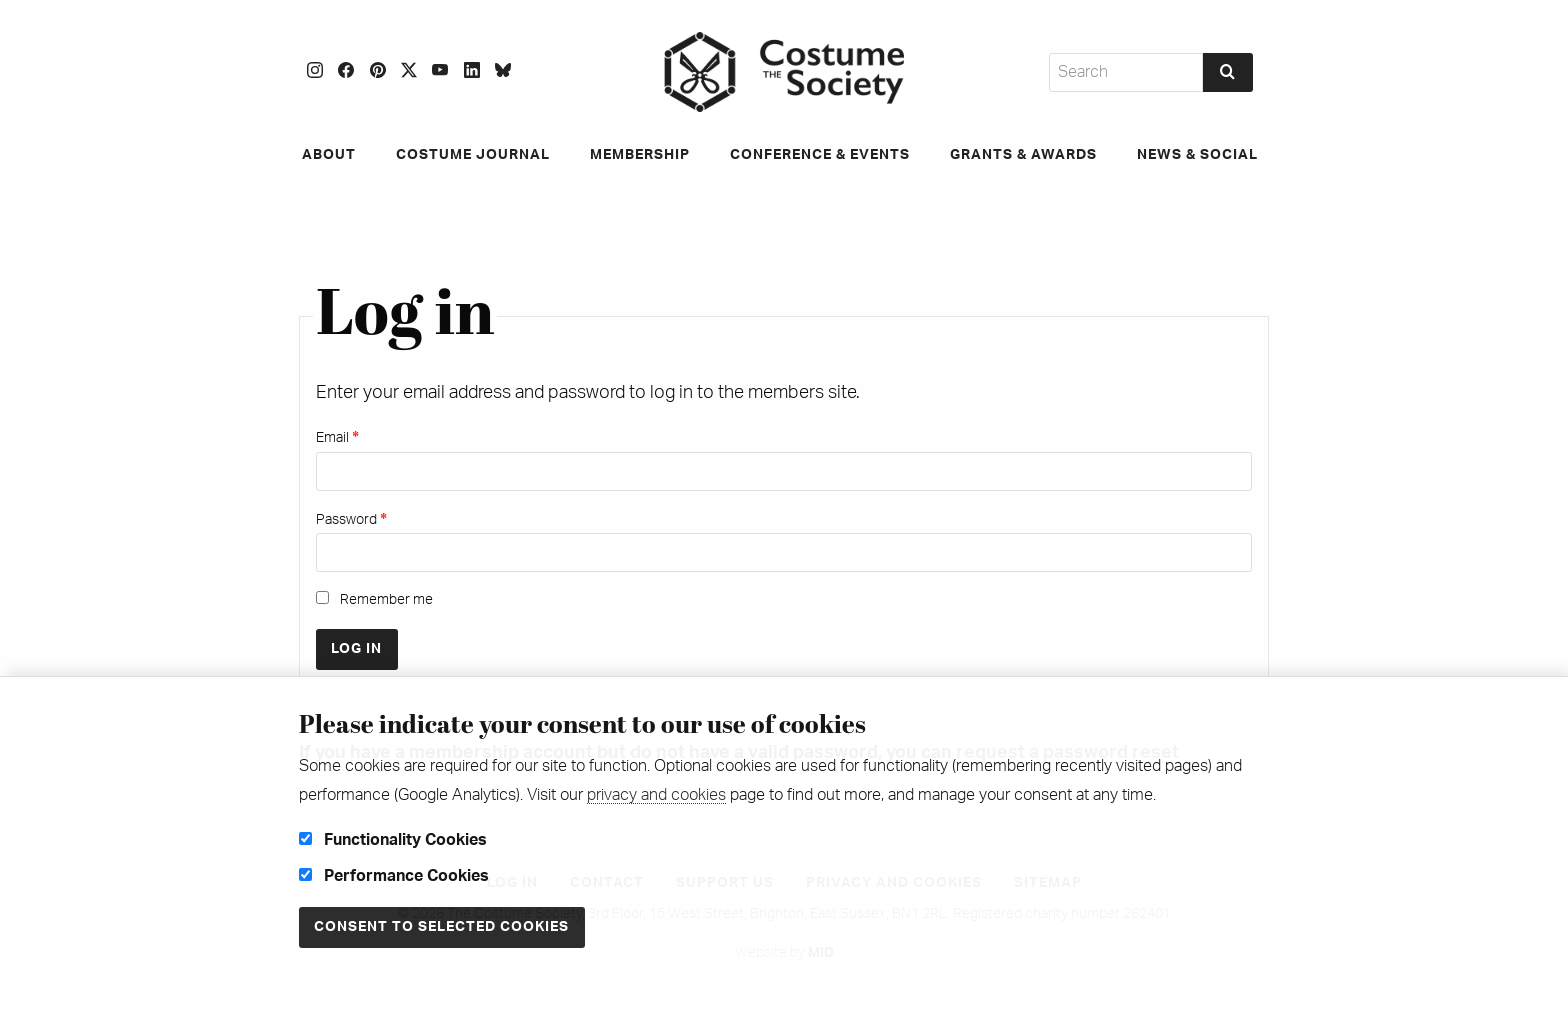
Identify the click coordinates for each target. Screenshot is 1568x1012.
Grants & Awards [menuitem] (1023, 155)
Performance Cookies (394, 876)
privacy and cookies (656, 795)
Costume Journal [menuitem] (473, 155)
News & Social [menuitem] (1197, 155)
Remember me (374, 599)
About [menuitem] (329, 155)
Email (337, 437)
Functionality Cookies (393, 840)
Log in (356, 648)
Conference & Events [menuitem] (820, 155)
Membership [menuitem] (640, 155)
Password (351, 519)
